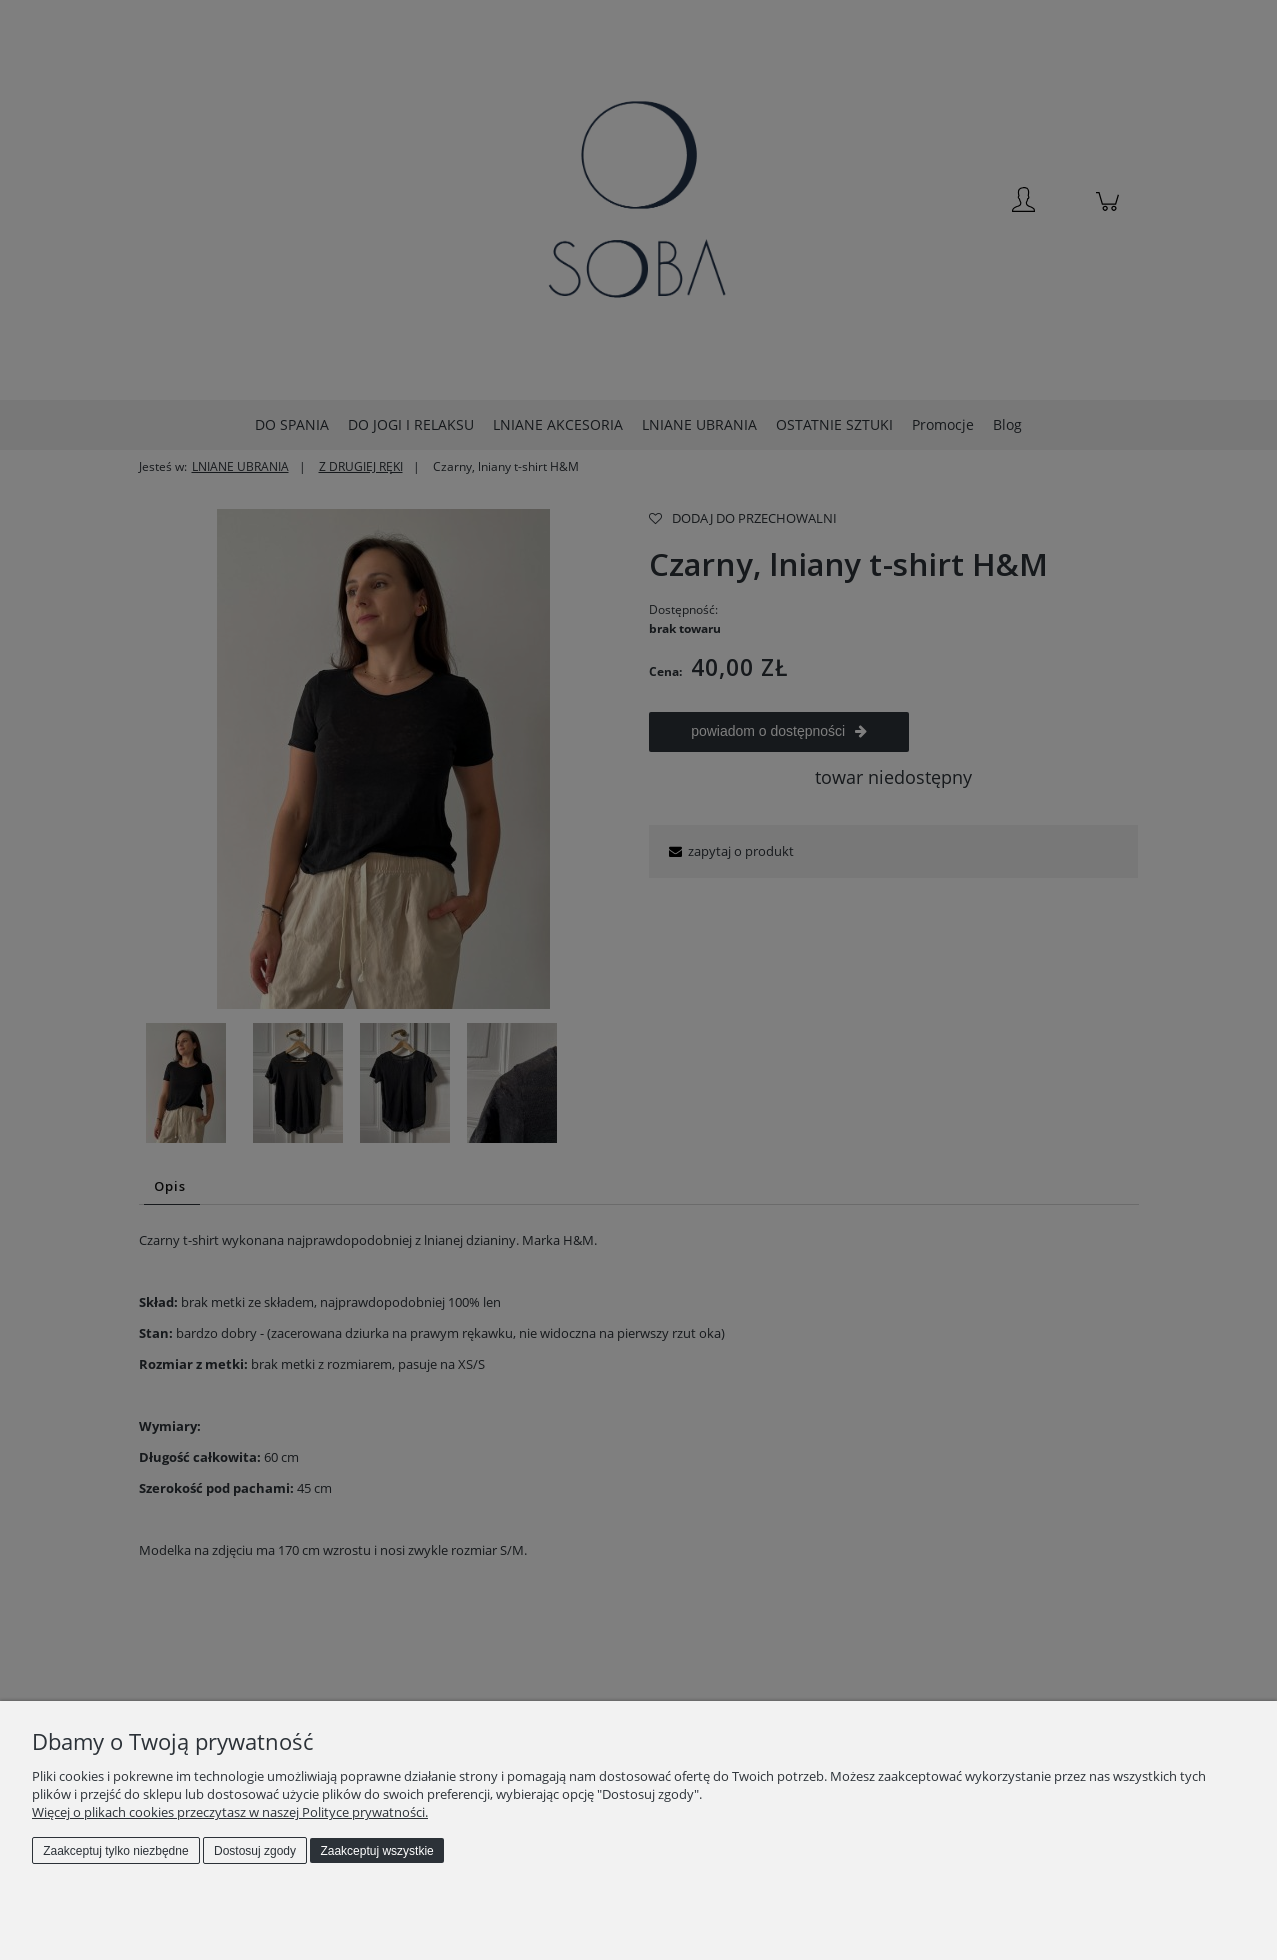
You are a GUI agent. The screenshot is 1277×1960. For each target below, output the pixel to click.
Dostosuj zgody (255, 1851)
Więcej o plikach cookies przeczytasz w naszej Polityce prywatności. (230, 1812)
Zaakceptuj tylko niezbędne (115, 1851)
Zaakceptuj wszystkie (376, 1851)
